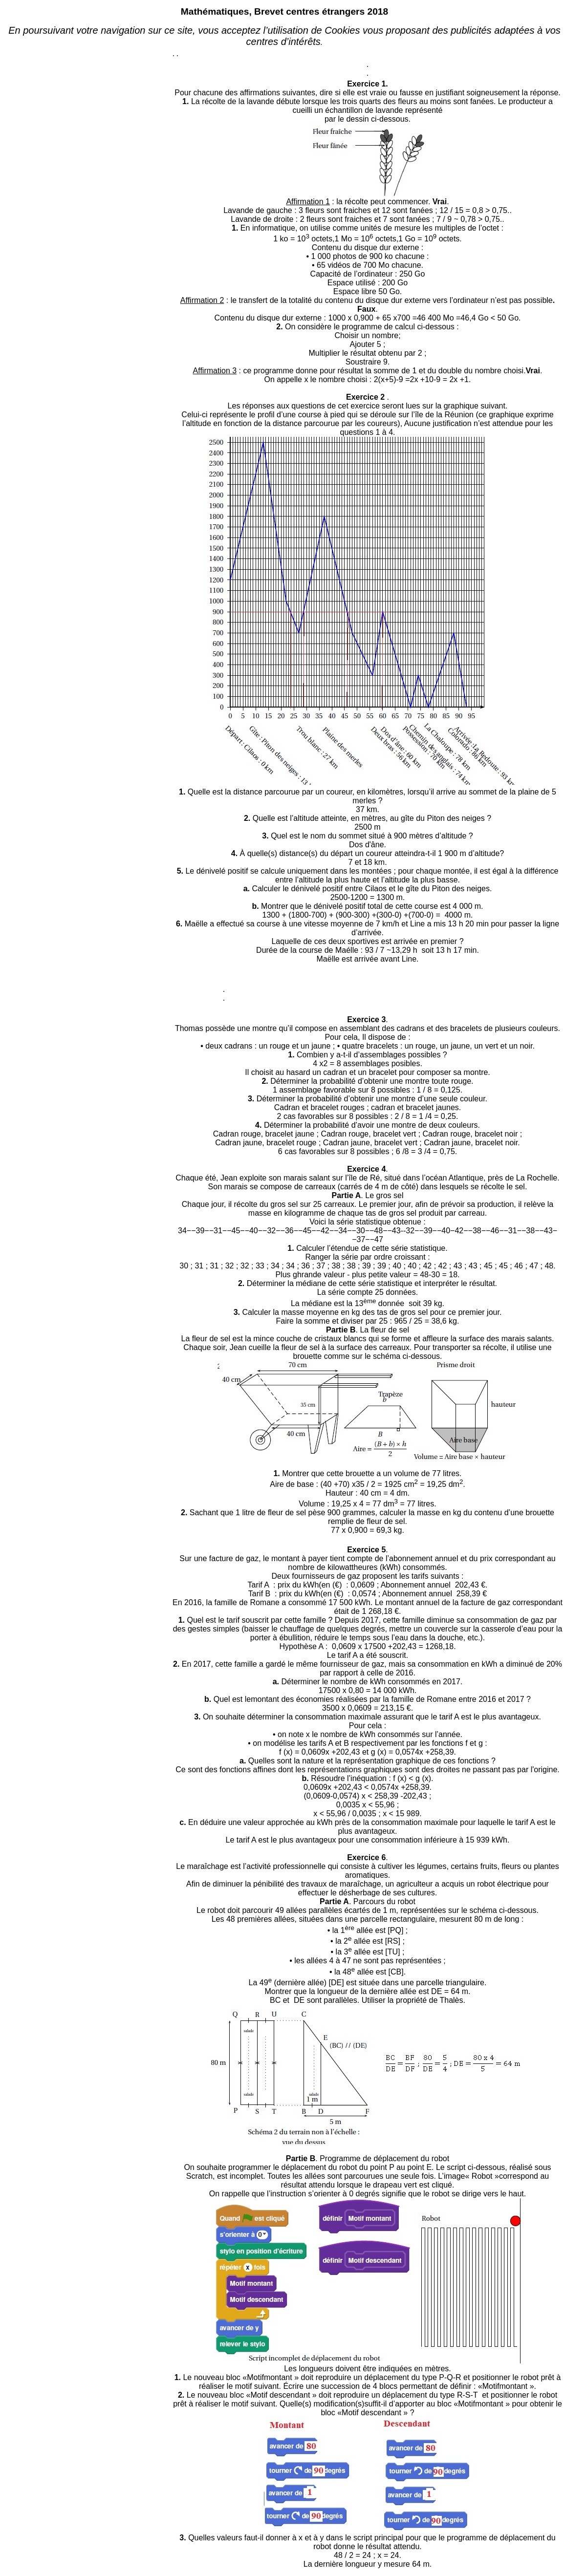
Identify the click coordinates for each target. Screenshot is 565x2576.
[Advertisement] (88, 164)
